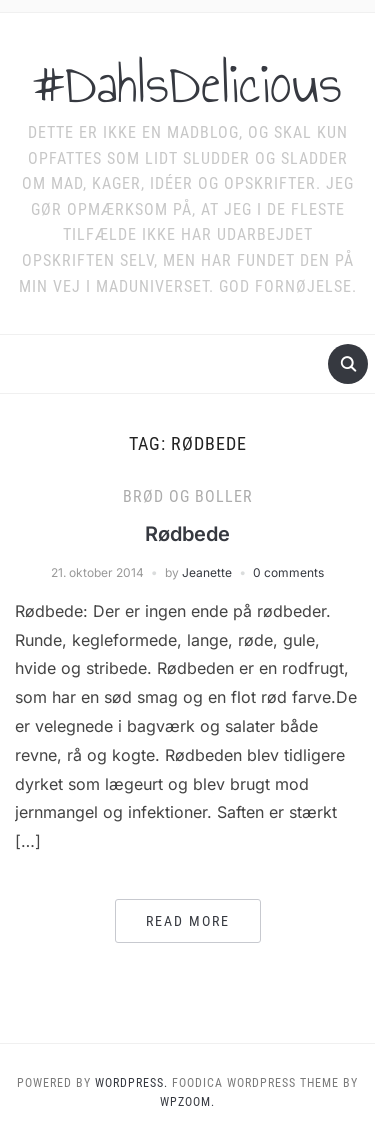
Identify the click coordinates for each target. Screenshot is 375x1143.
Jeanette (207, 572)
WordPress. (131, 1083)
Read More (188, 921)
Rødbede (187, 534)
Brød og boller (188, 496)
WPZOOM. (187, 1102)
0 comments (288, 572)
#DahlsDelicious (187, 84)
